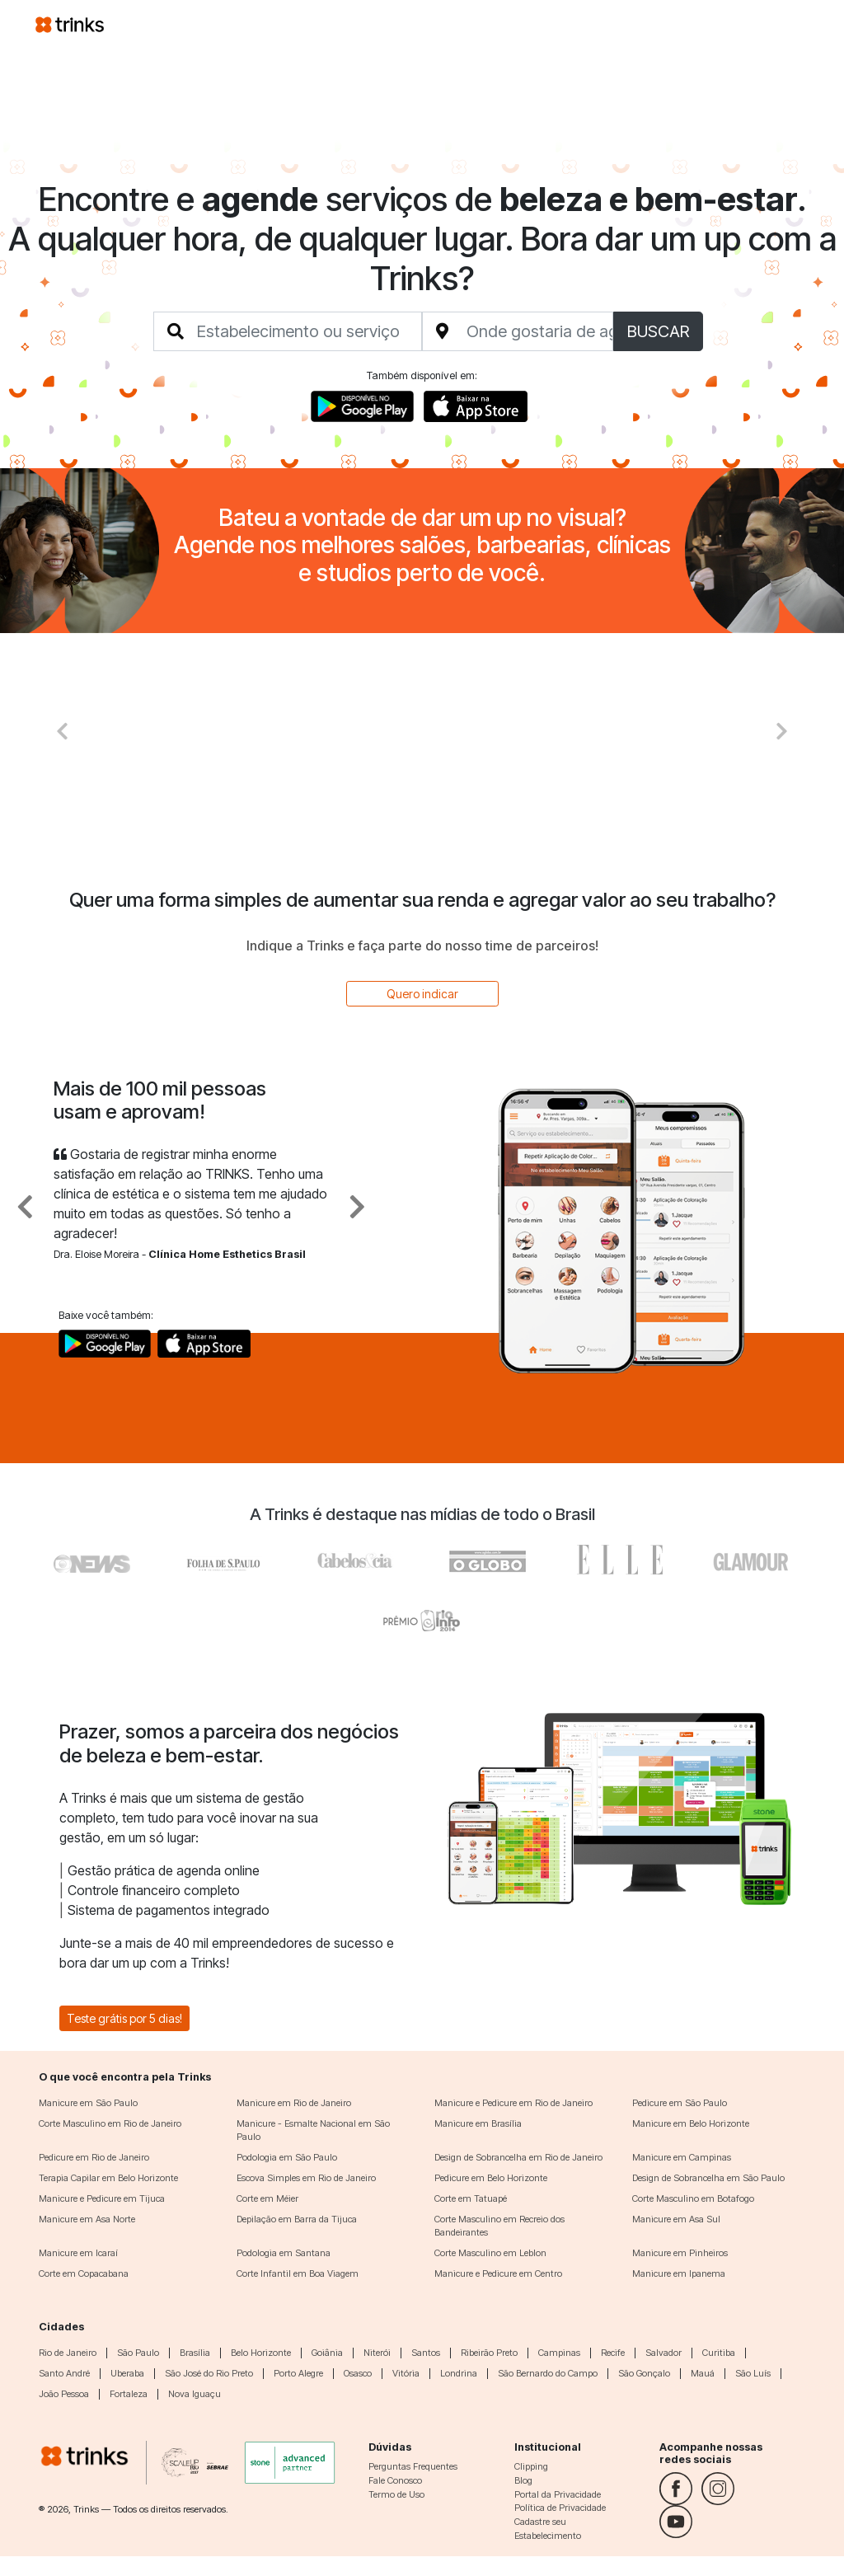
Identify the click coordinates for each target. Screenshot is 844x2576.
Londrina (458, 2373)
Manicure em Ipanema (678, 2273)
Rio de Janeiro (67, 2352)
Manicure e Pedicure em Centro (498, 2273)
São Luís (753, 2373)
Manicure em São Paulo (88, 2103)
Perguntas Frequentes (412, 2466)
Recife (613, 2352)
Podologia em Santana (284, 2253)
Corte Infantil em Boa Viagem (298, 2273)
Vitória (406, 2373)
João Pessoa (64, 2394)
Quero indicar (422, 994)
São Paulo (138, 2352)
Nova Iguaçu (194, 2394)
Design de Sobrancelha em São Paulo (708, 2178)
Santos (425, 2352)
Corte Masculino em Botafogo (693, 2198)
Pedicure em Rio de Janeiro (94, 2157)
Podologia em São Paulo (287, 2157)
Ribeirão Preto (489, 2352)
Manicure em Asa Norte (87, 2219)
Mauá (703, 2373)
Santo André (64, 2373)
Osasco (358, 2373)
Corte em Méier (267, 2198)
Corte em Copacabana (84, 2273)
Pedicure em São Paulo (679, 2103)
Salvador (663, 2352)
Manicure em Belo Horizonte (690, 2123)
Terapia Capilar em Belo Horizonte (108, 2178)
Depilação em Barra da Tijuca (297, 2219)
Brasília (195, 2352)
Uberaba (127, 2373)
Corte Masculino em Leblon (490, 2253)
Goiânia (327, 2352)
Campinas (559, 2352)
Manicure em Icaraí (78, 2253)
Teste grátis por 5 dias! (124, 2018)
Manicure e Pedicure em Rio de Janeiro (513, 2103)
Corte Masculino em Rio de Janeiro (110, 2123)
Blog (523, 2480)
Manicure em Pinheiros (680, 2253)
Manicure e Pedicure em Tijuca (102, 2198)
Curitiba (718, 2352)
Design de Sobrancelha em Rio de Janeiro (518, 2157)
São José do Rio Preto (209, 2373)
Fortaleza (129, 2394)
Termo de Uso (396, 2494)
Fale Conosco (395, 2480)
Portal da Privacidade (557, 2494)
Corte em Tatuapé (470, 2198)
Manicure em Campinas (681, 2157)
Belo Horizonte (261, 2352)
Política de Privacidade (560, 2507)
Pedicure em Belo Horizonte (490, 2178)
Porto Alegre (298, 2373)
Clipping (531, 2466)
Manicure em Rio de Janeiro (294, 2103)
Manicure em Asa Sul (676, 2219)
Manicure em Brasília (478, 2123)
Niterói (377, 2352)
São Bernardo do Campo (548, 2373)
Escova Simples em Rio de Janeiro (306, 2178)
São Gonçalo (644, 2373)
